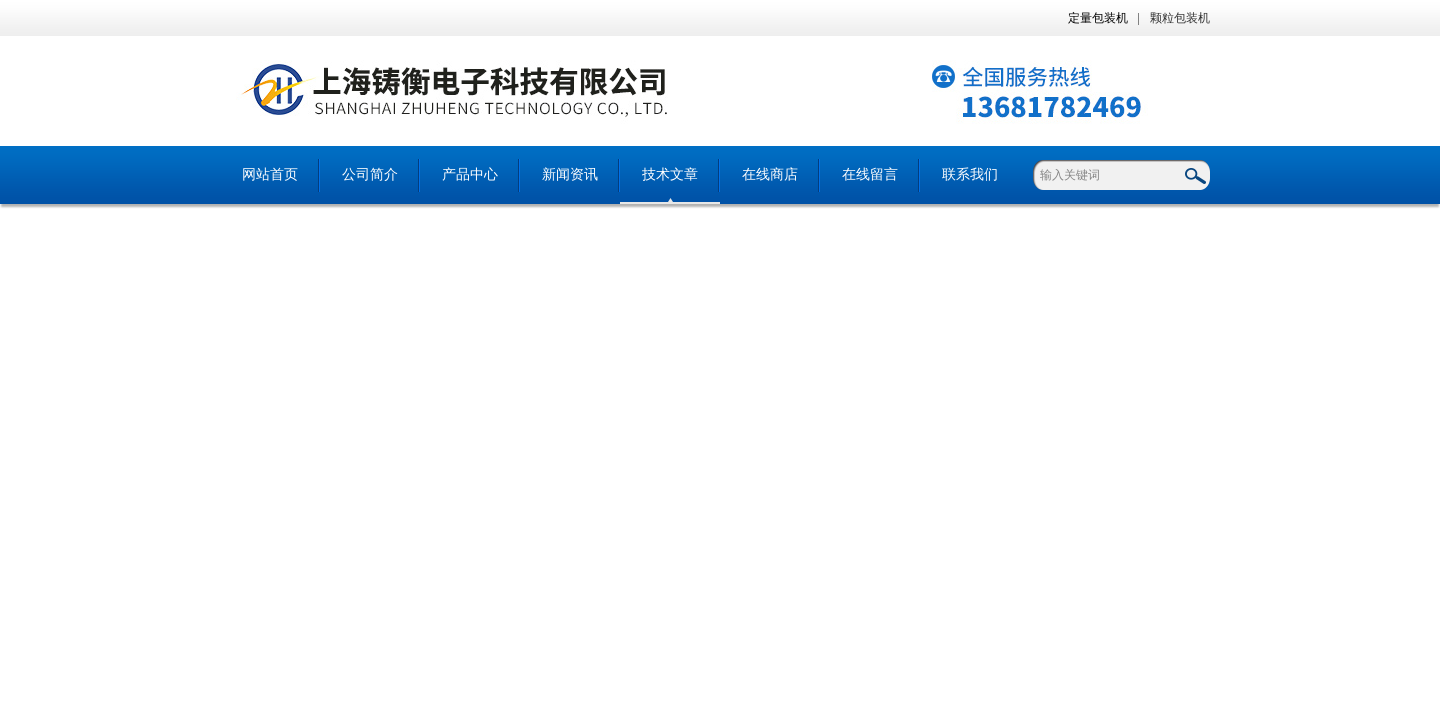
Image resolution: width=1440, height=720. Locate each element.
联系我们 (970, 174)
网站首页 (270, 174)
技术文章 (670, 174)
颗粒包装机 (1180, 18)
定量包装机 (1098, 18)
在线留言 (870, 174)
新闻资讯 (570, 174)
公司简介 (370, 174)
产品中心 (470, 174)
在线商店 (770, 174)
